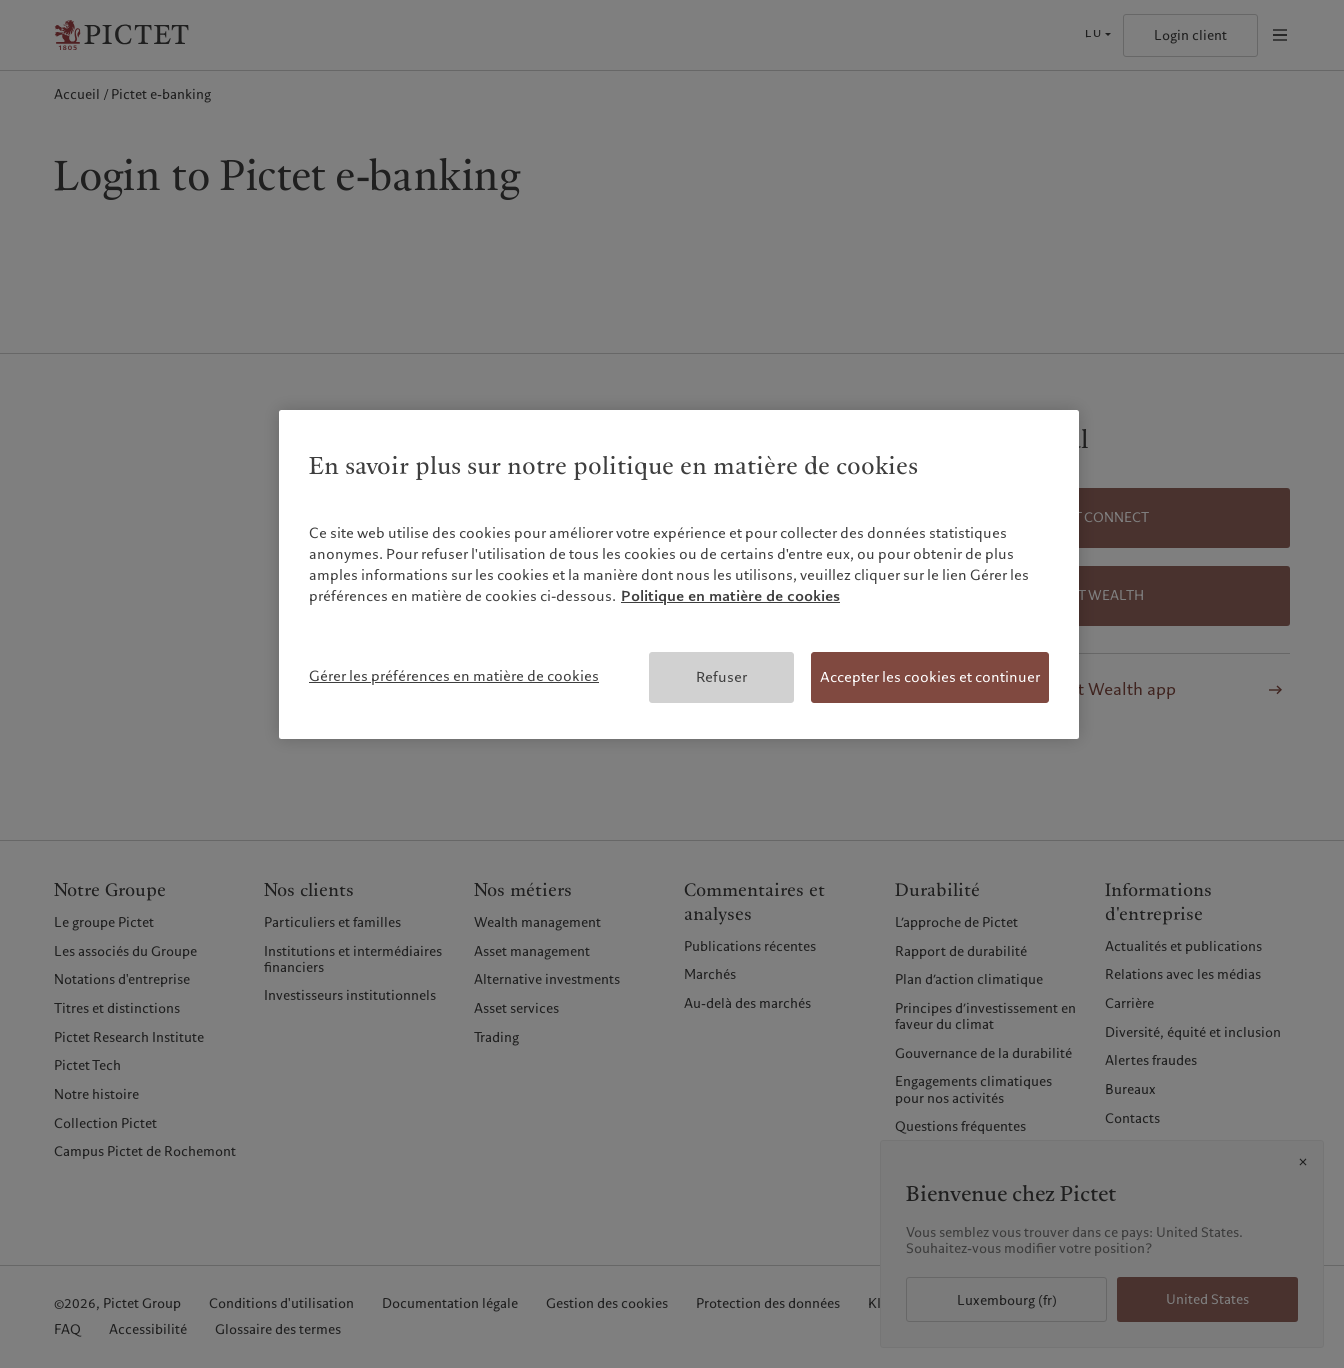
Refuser (721, 677)
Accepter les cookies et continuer (930, 677)
